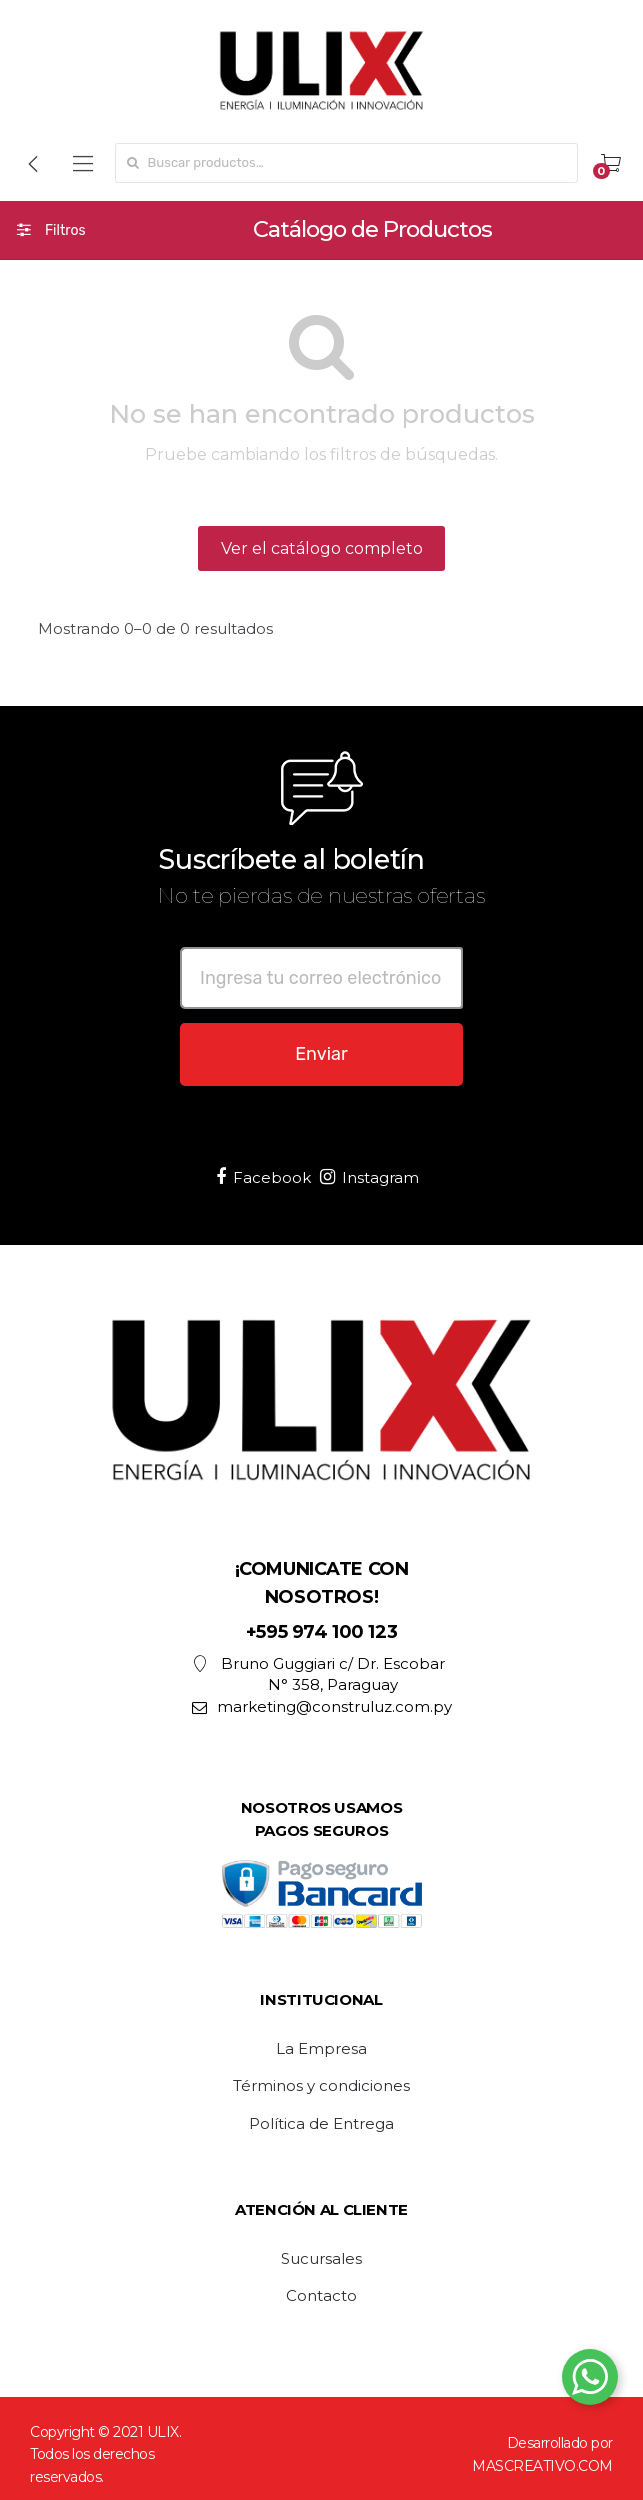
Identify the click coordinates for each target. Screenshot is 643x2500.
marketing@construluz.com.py (322, 1706)
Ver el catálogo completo (322, 548)
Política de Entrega (321, 2124)
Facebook (263, 1177)
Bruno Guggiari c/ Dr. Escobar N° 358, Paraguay (319, 1674)
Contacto (321, 2296)
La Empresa (321, 2049)
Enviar (321, 1054)
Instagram (369, 1177)
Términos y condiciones (321, 2086)
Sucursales (321, 2259)
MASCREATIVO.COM (542, 2466)
